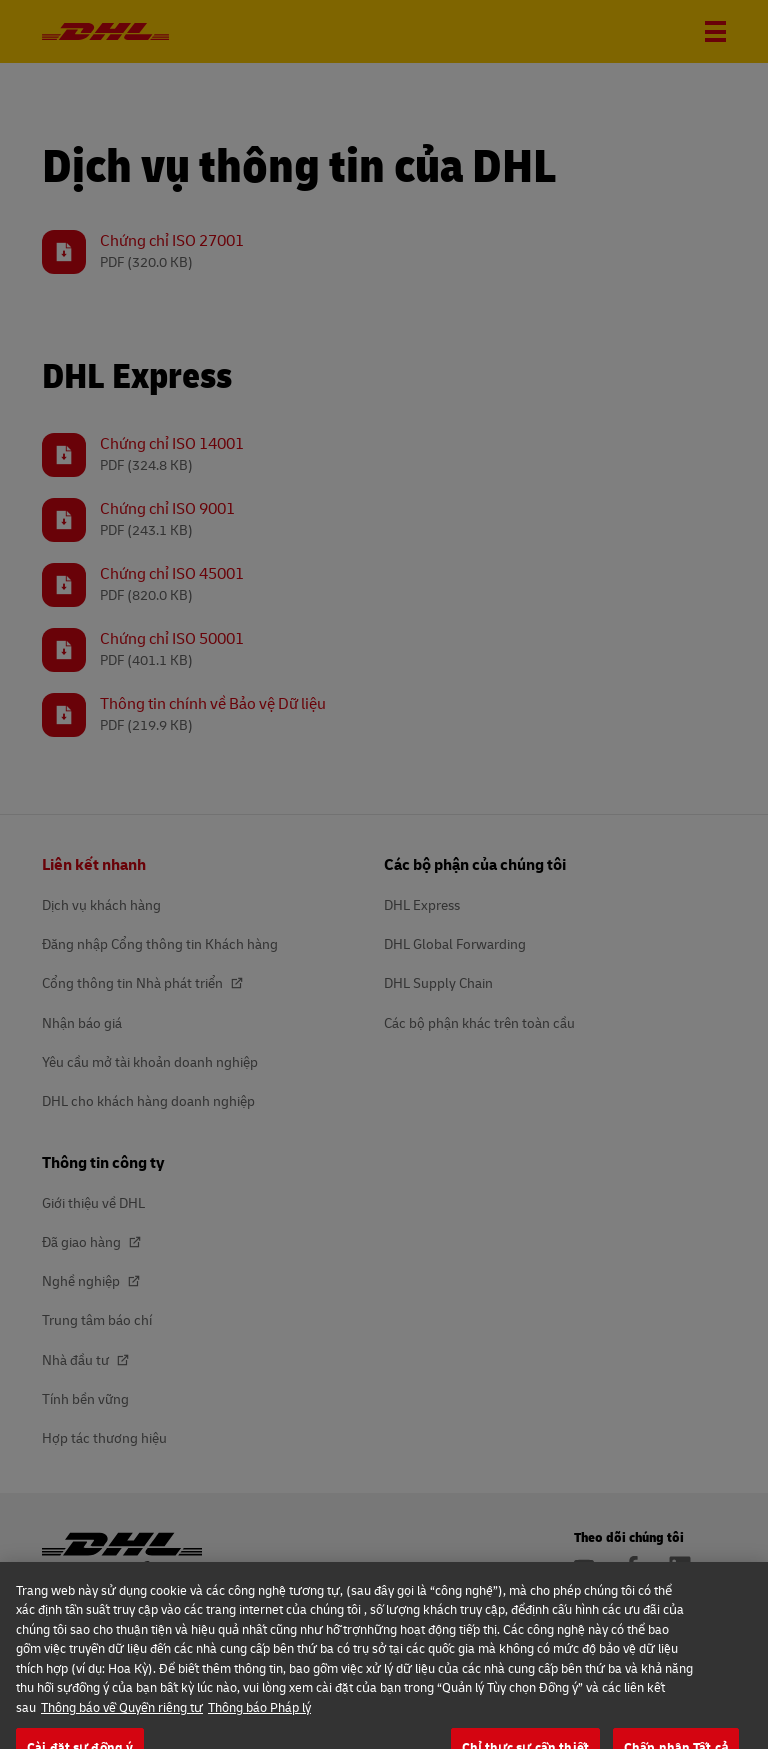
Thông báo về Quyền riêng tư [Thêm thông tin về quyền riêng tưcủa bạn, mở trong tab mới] (122, 1728)
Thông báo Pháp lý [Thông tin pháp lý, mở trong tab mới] (259, 1728)
